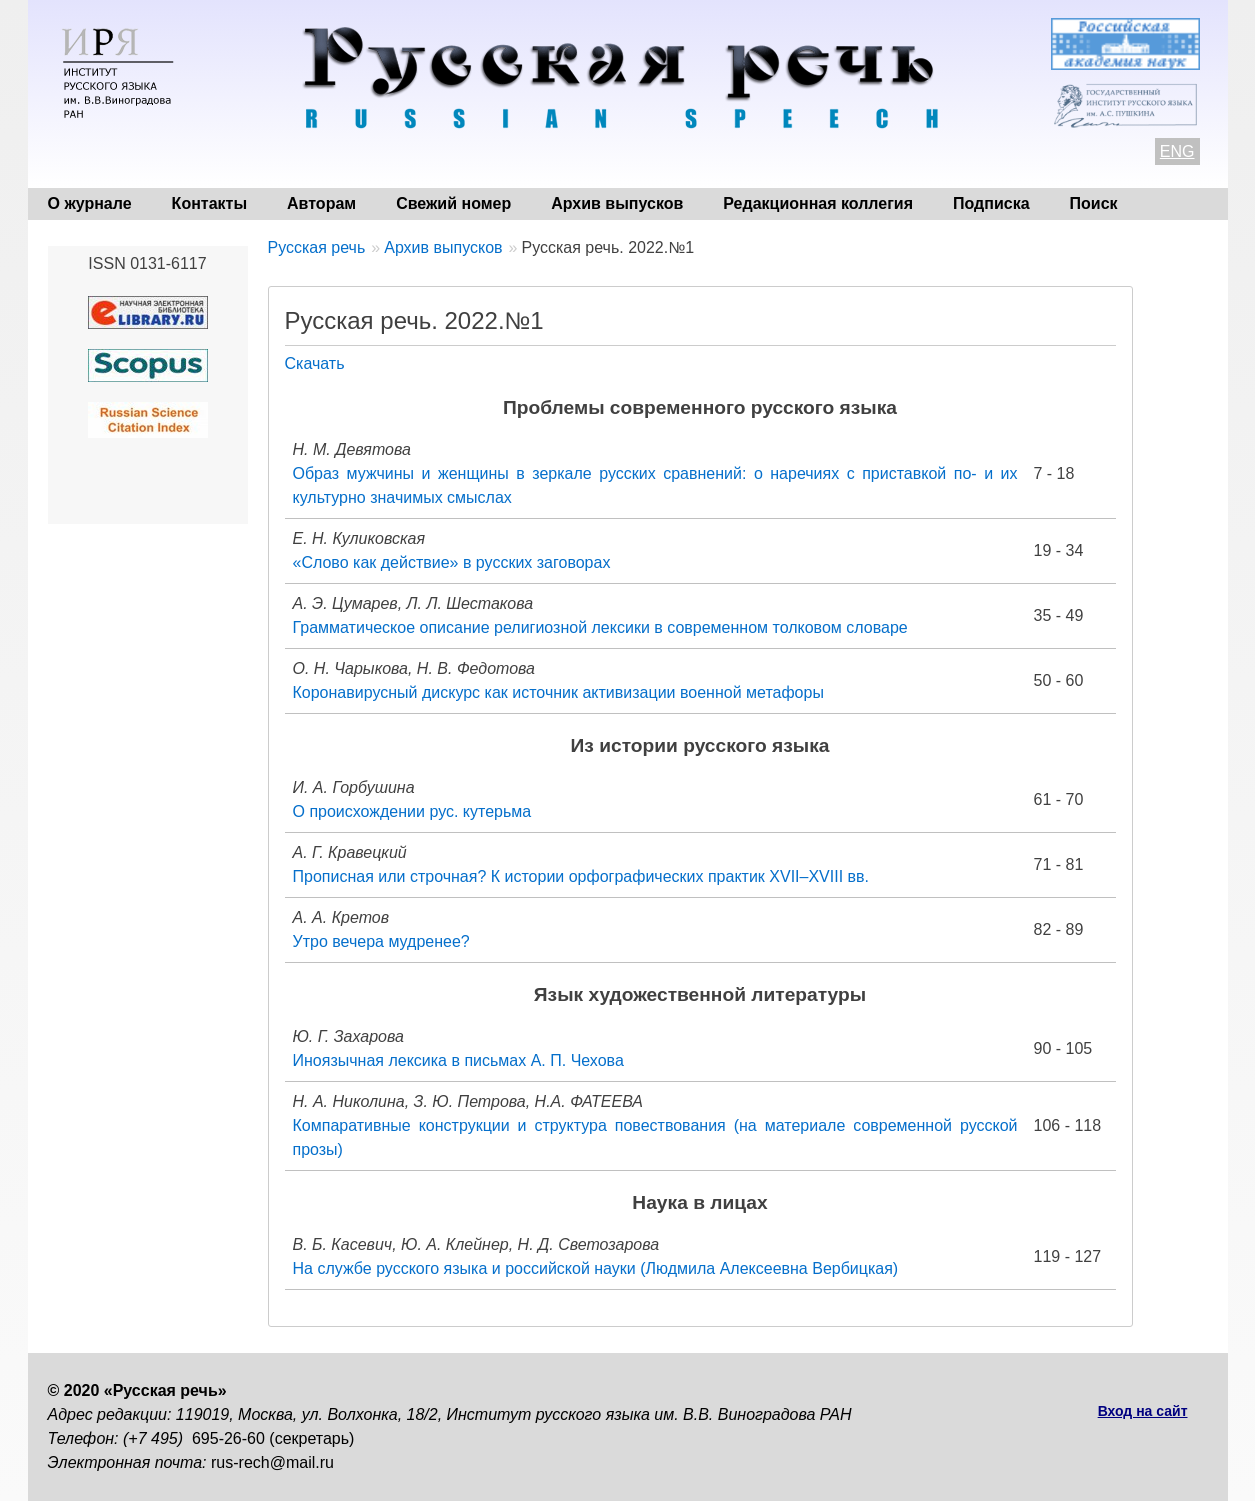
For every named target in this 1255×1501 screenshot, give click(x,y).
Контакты (209, 203)
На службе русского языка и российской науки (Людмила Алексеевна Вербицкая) (596, 1268)
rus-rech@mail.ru (272, 1462)
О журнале (90, 203)
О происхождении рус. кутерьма (412, 811)
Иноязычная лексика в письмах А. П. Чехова (458, 1060)
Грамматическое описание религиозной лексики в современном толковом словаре (600, 627)
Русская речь (317, 247)
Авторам (321, 203)
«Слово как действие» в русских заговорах (452, 562)
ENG (1177, 151)
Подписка (991, 203)
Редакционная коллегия (818, 203)
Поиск (1094, 203)
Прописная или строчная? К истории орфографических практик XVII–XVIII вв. (581, 876)
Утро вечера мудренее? (381, 941)
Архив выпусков (617, 203)
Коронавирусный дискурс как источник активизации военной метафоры (558, 692)
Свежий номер (453, 203)
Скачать (315, 363)
